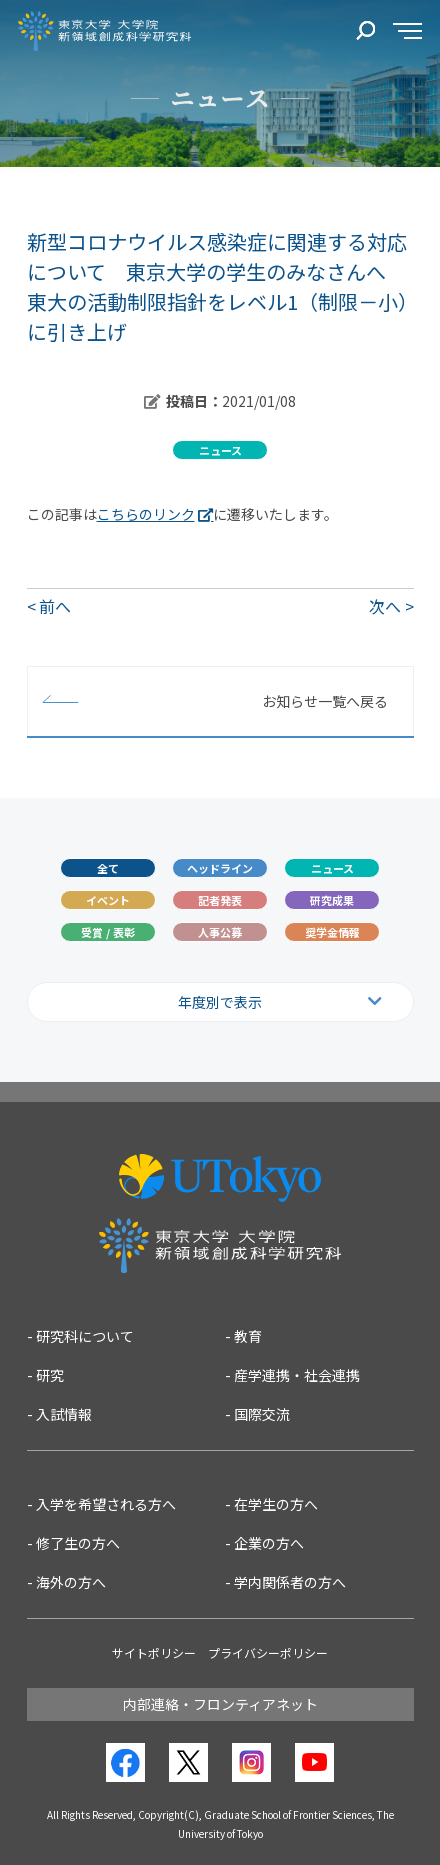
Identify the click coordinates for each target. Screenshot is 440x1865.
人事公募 (220, 932)
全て (108, 868)
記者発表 (220, 900)
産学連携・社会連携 (297, 1375)
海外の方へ (71, 1582)
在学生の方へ (276, 1504)
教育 (248, 1336)
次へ (385, 606)
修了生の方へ (78, 1543)
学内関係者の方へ (290, 1582)
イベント (108, 900)
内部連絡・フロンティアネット (220, 1704)
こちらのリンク (146, 514)
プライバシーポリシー (268, 1652)
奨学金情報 (332, 932)
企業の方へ (269, 1543)
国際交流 (262, 1414)
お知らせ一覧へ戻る (325, 701)
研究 (50, 1375)
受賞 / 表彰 (108, 932)
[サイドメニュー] (407, 31)
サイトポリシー (154, 1652)
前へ (55, 606)
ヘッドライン (220, 868)
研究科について (85, 1336)
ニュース (332, 868)
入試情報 (64, 1414)
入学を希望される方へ (106, 1504)
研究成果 (332, 900)
